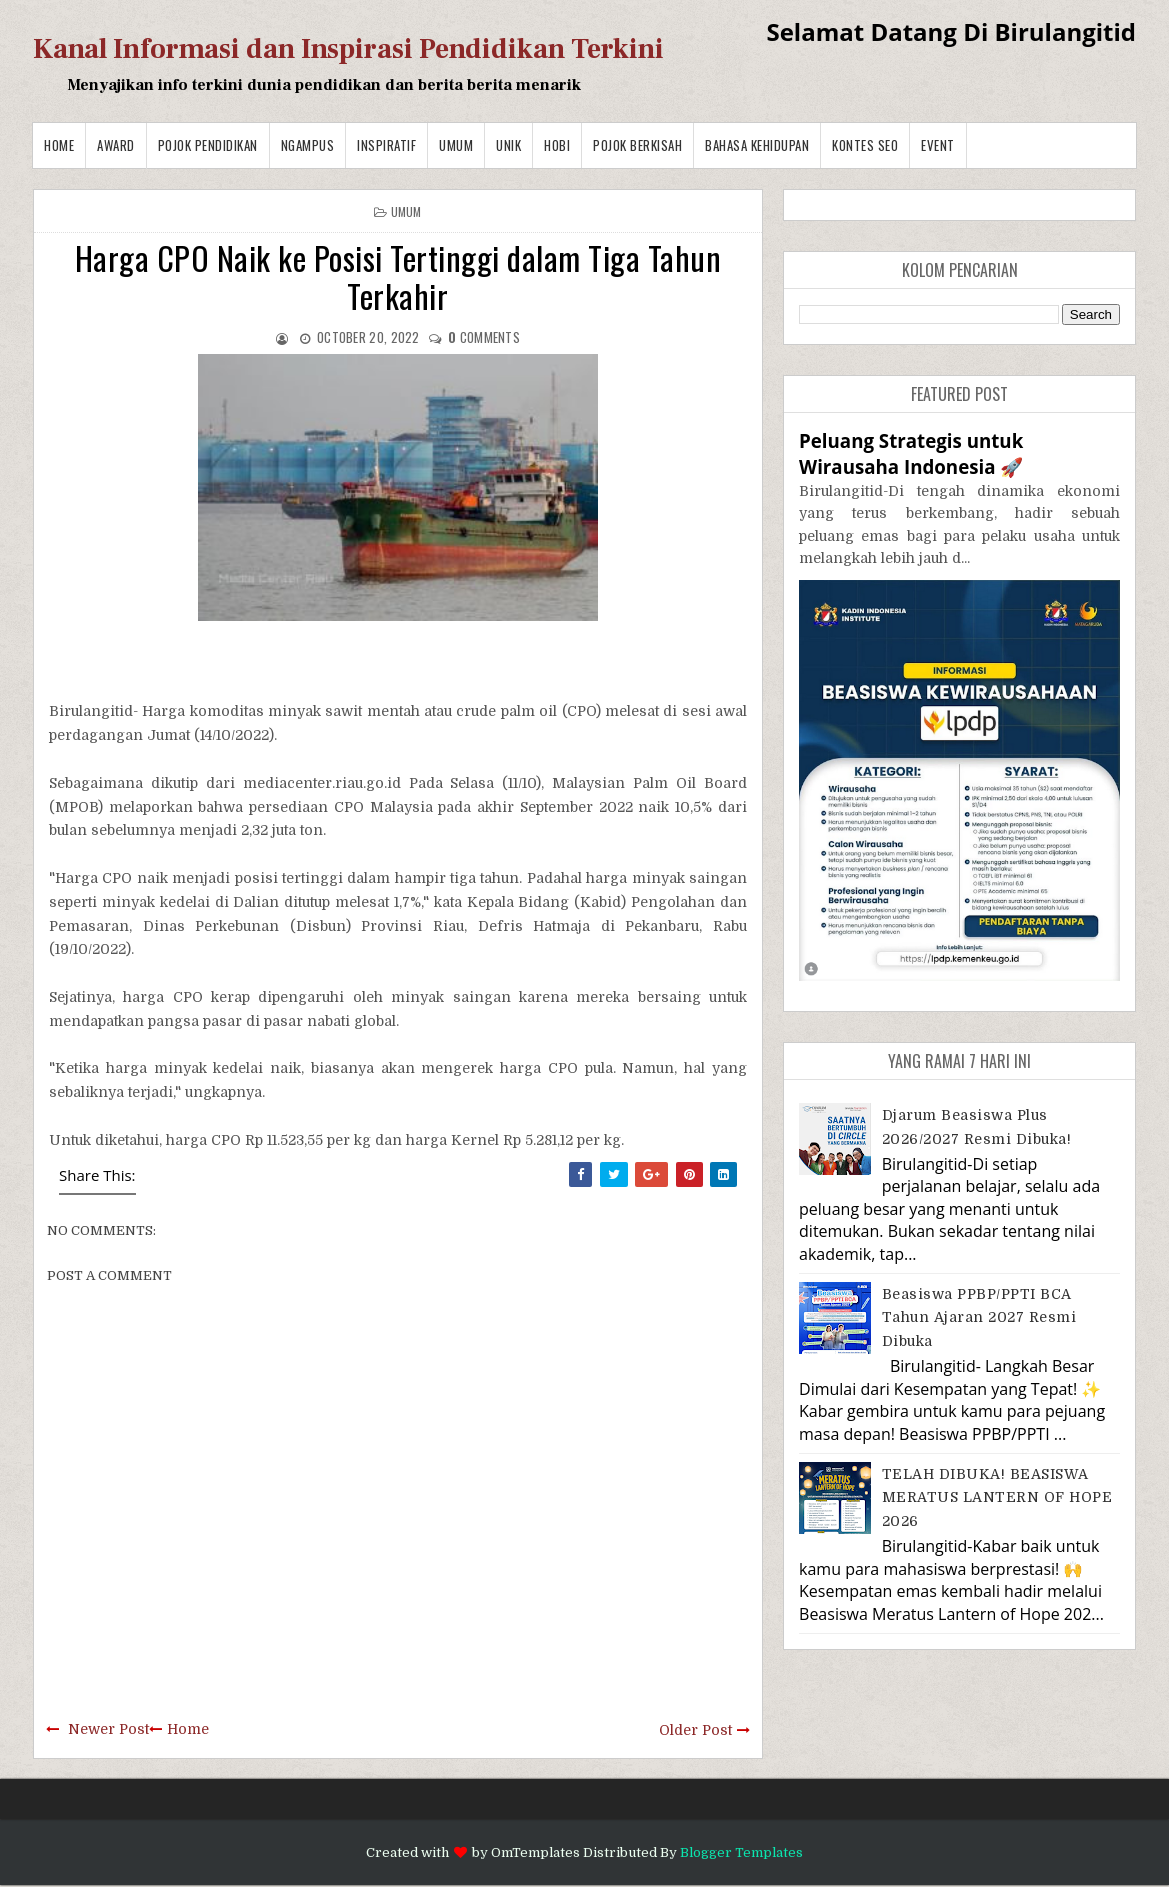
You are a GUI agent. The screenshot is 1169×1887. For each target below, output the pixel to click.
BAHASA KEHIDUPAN (757, 145)
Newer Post (108, 1729)
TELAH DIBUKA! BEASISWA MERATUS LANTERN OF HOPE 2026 (997, 1497)
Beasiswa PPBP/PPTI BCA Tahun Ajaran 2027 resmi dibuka (979, 1317)
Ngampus (308, 145)
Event (938, 145)
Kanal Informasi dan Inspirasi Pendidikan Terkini (348, 49)
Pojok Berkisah (637, 145)
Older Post (695, 1730)
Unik (508, 145)
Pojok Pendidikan (208, 145)
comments (484, 337)
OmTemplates (535, 1852)
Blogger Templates (741, 1852)
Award (116, 145)
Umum (456, 145)
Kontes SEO (865, 145)
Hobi (557, 145)
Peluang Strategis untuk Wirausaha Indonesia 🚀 (911, 453)
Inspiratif (386, 145)
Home (59, 145)
